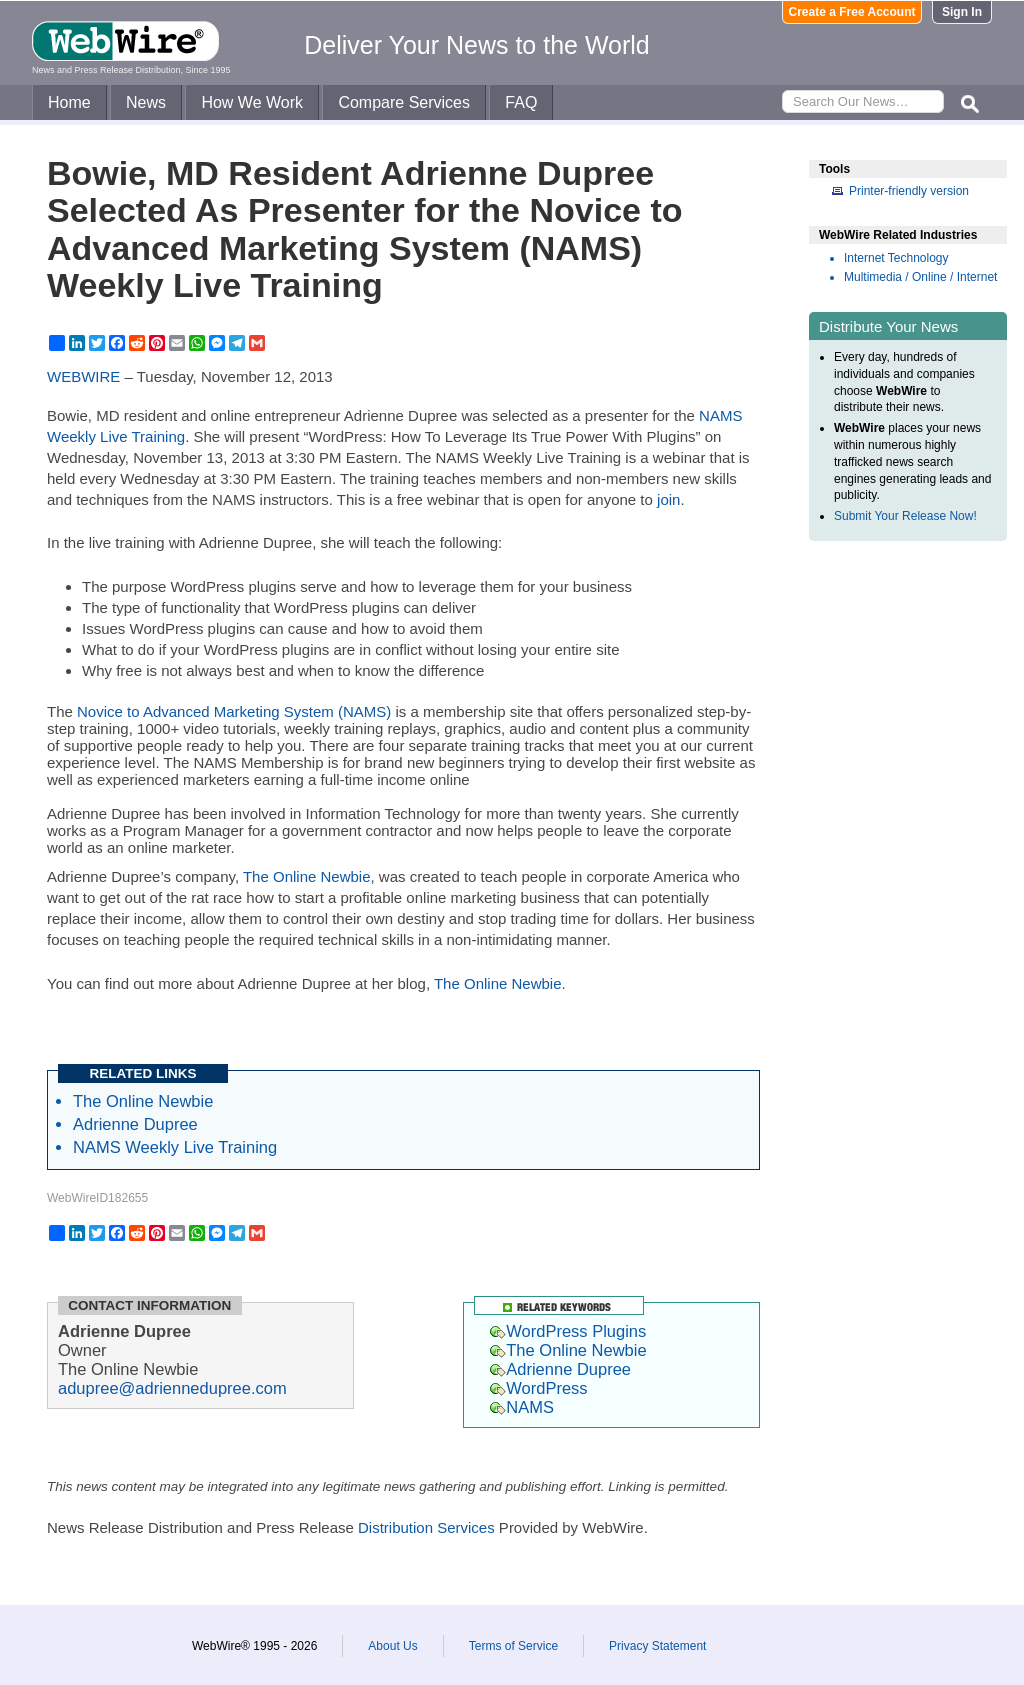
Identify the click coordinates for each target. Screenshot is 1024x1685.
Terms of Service (513, 1646)
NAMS (522, 1407)
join (668, 499)
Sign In (962, 12)
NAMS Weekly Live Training (175, 1147)
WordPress (538, 1388)
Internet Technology (896, 258)
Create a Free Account (852, 12)
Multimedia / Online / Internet (920, 277)
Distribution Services (426, 1527)
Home (69, 102)
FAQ (521, 102)
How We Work (252, 102)
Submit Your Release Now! (905, 516)
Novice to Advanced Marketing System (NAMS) (234, 711)
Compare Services (404, 102)
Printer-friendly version (909, 191)
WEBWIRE (83, 376)
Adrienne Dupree (135, 1124)
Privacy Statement (657, 1646)
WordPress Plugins (568, 1331)
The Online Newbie (307, 876)
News (146, 102)
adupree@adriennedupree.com (172, 1388)
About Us (392, 1646)
